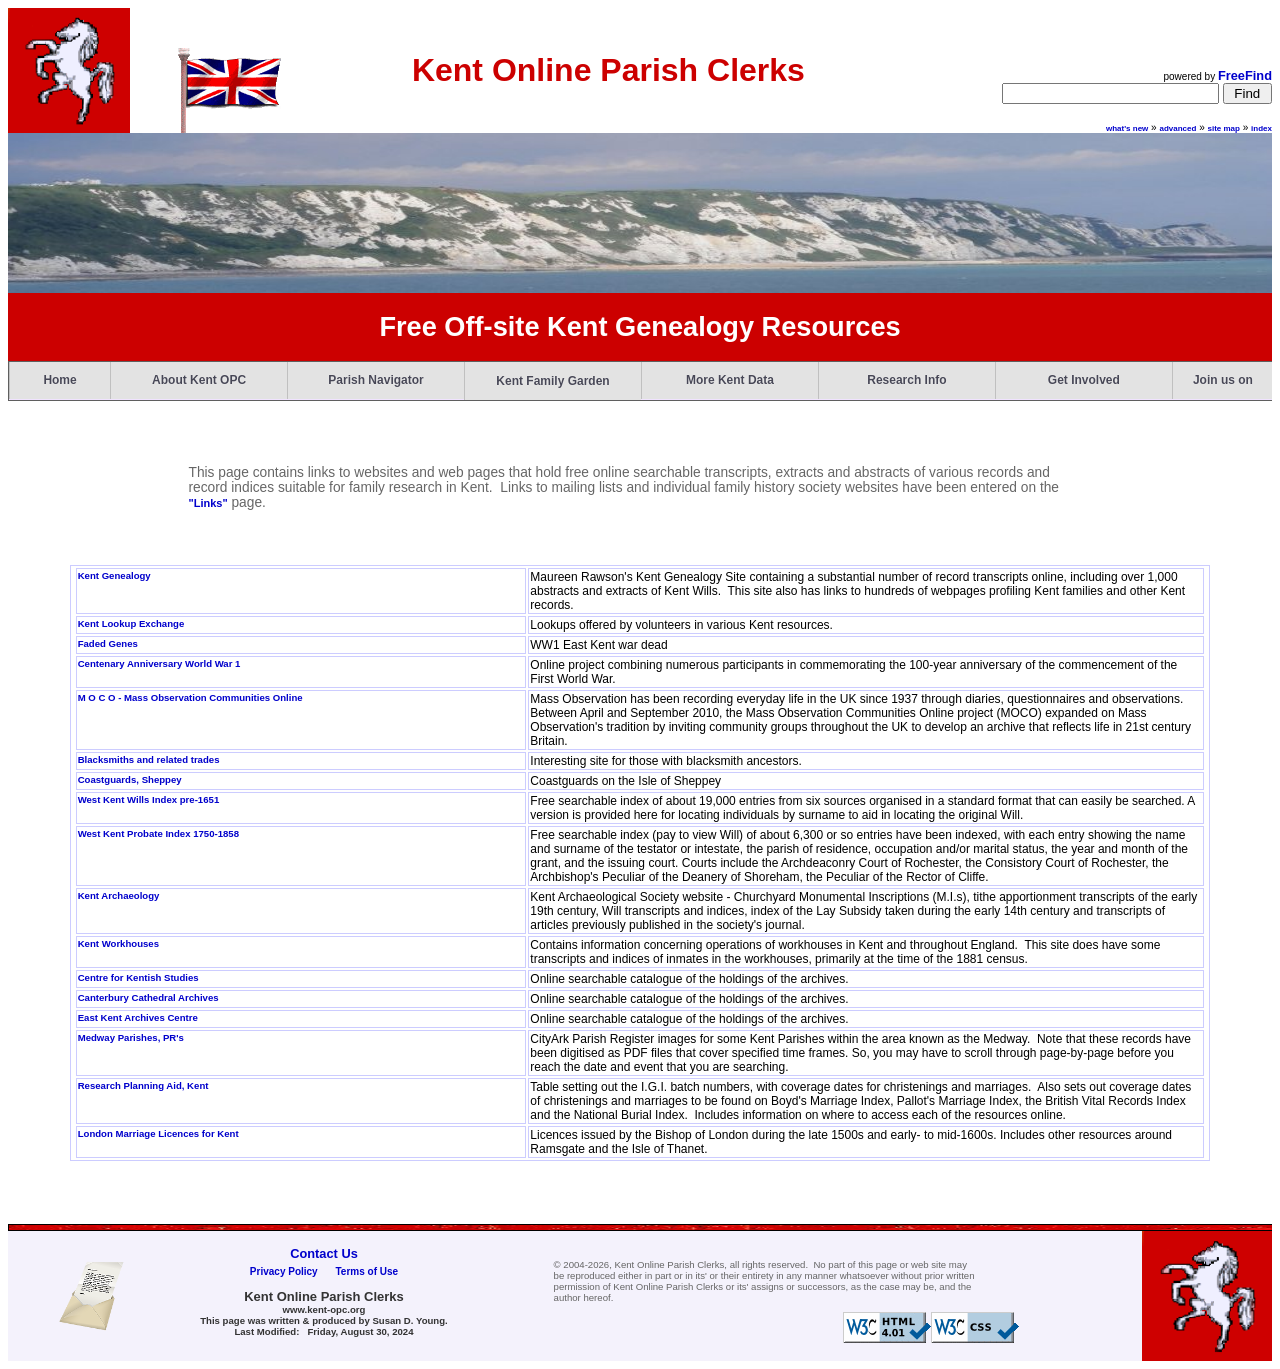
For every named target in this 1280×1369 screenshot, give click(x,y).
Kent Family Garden (552, 381)
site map (1224, 128)
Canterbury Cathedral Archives (148, 997)
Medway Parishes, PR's (131, 1037)
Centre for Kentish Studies (138, 977)
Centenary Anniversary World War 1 (159, 663)
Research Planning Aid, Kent (143, 1085)
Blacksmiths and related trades (149, 759)
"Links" (207, 503)
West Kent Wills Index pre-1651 (149, 799)
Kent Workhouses (118, 943)
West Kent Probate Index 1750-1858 (158, 833)
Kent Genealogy (114, 575)
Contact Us (324, 1253)
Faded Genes (108, 643)
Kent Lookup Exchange (131, 623)
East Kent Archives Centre (138, 1017)
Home (59, 380)
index (1261, 128)
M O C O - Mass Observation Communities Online (190, 697)
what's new (1127, 128)
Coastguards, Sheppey (130, 779)
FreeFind (1245, 75)
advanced (1177, 128)
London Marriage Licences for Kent (158, 1133)
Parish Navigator (375, 380)
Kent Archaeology (119, 895)
